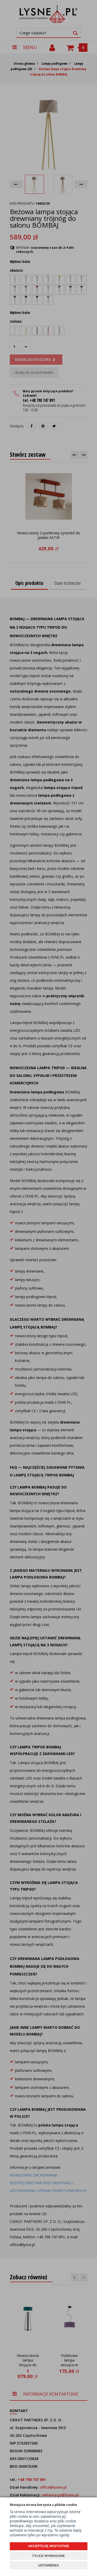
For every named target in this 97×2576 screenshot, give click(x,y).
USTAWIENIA (48, 2565)
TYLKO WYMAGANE (48, 2556)
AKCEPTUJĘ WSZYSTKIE (48, 2546)
